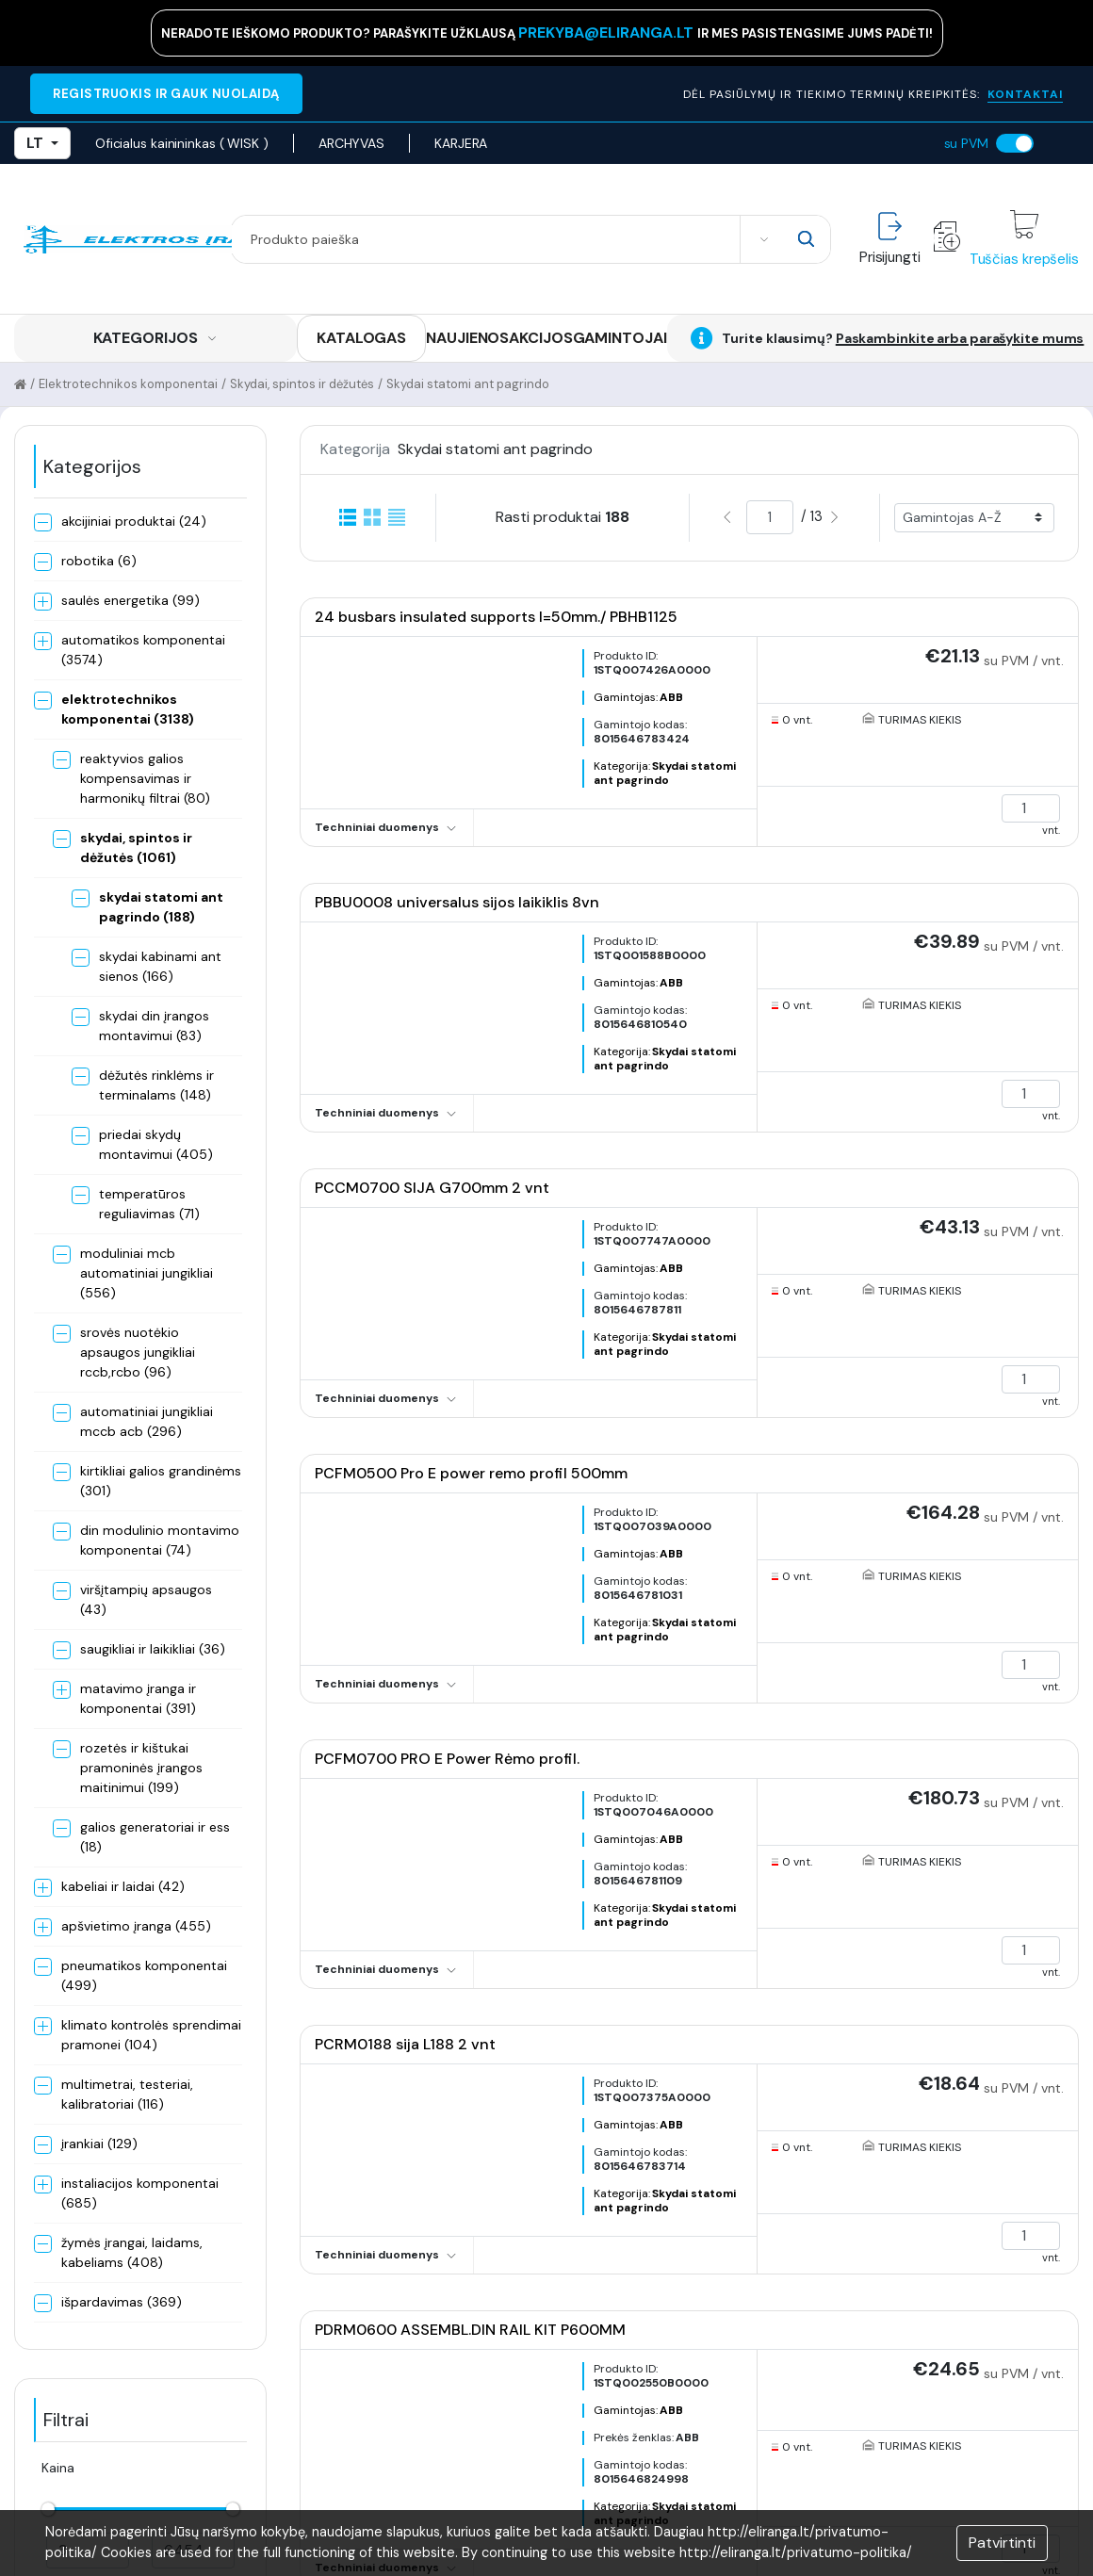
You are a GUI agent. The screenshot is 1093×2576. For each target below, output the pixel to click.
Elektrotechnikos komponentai (128, 384)
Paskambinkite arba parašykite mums (960, 338)
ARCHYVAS (351, 143)
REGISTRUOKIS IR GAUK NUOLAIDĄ (166, 94)
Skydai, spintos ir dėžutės (302, 384)
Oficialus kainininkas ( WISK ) (182, 143)
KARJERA (460, 143)
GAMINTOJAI (620, 338)
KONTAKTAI (1025, 94)
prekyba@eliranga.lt (607, 32)
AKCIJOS (540, 338)
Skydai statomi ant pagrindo (467, 384)
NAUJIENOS (467, 338)
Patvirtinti (1002, 2542)
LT (42, 143)
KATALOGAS (361, 338)
